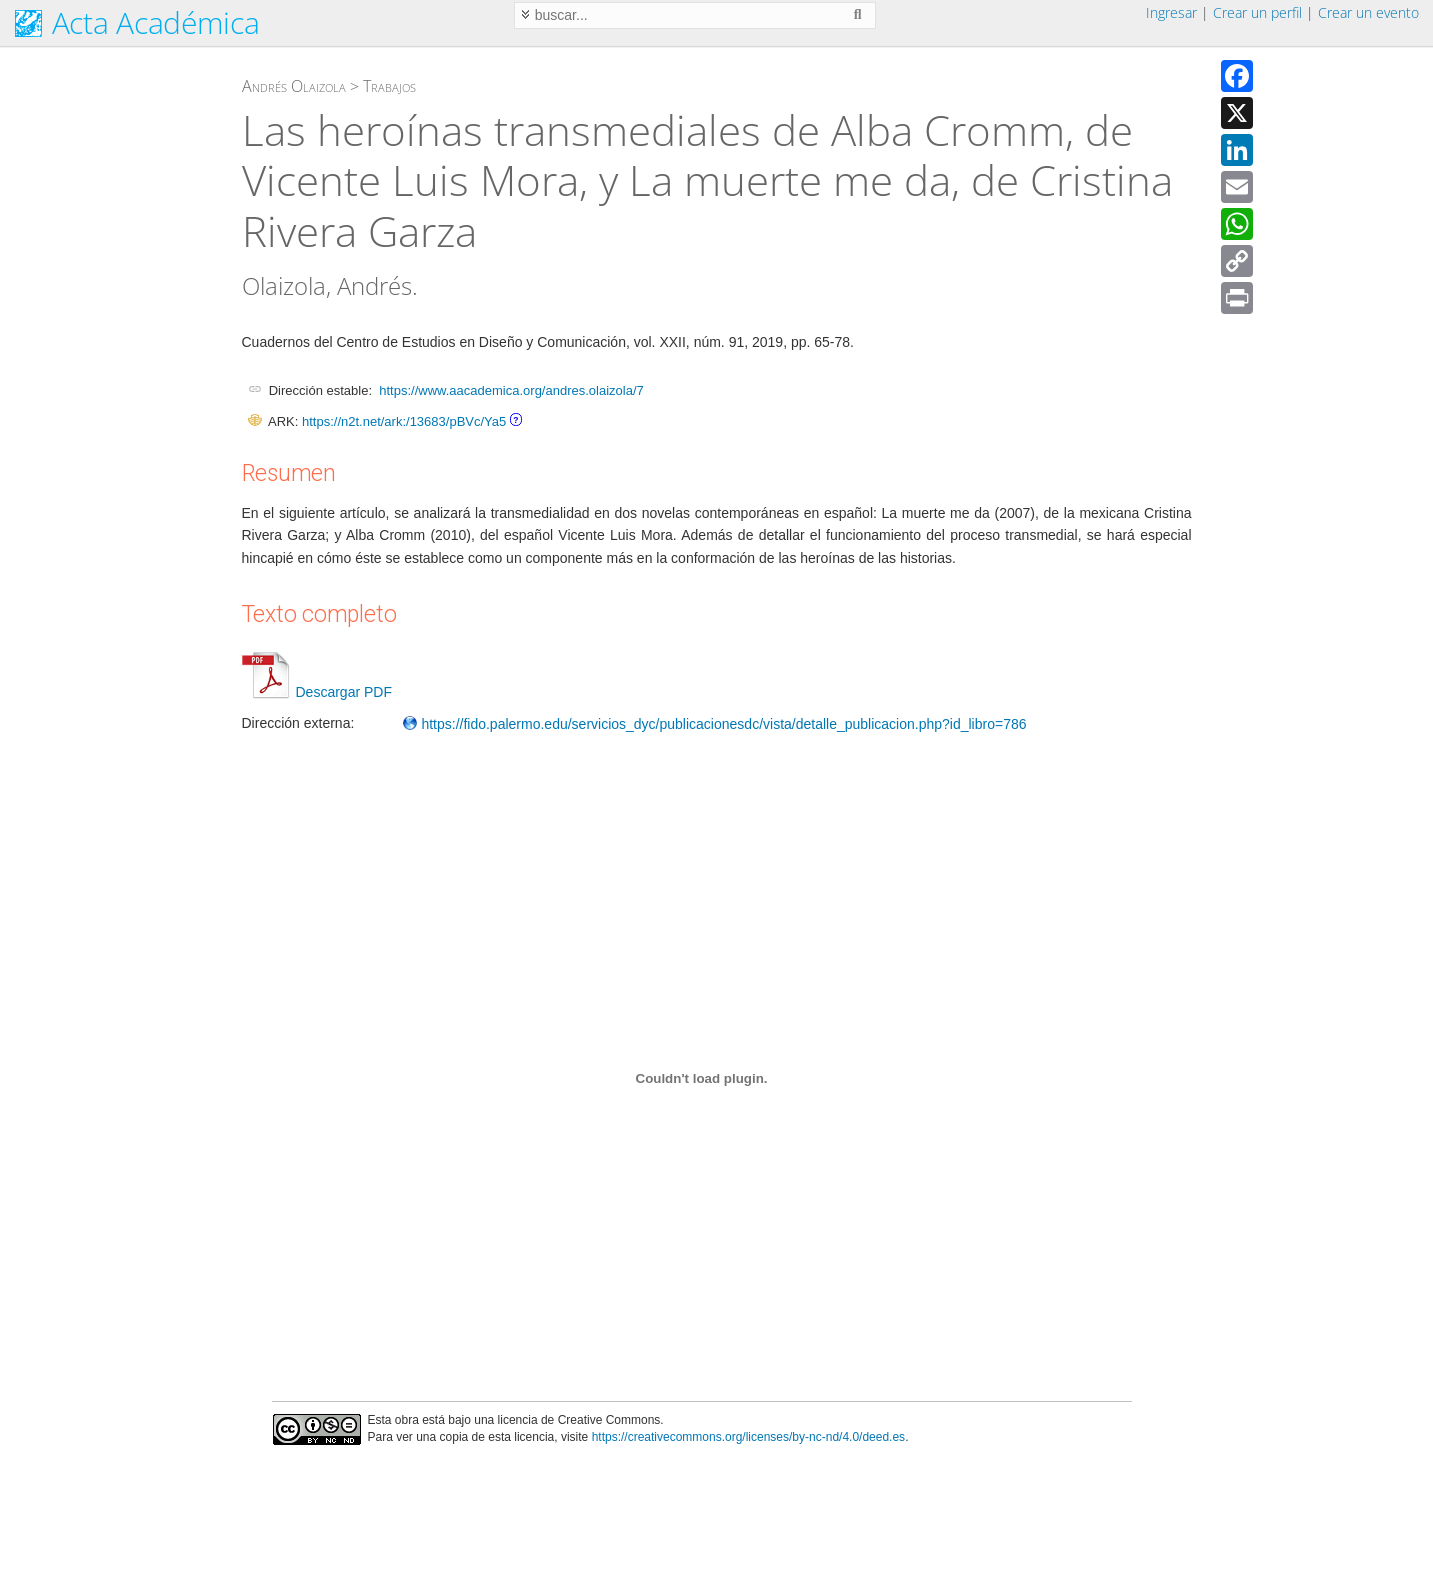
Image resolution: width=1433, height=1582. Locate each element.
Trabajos (389, 86)
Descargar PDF (317, 692)
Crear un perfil (1257, 12)
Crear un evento (1368, 12)
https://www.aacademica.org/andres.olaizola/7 (511, 390)
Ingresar (1171, 12)
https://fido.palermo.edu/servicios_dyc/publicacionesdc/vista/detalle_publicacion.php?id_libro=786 (714, 724)
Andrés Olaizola (294, 86)
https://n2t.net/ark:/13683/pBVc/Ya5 (404, 421)
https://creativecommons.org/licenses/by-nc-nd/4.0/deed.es (749, 1437)
